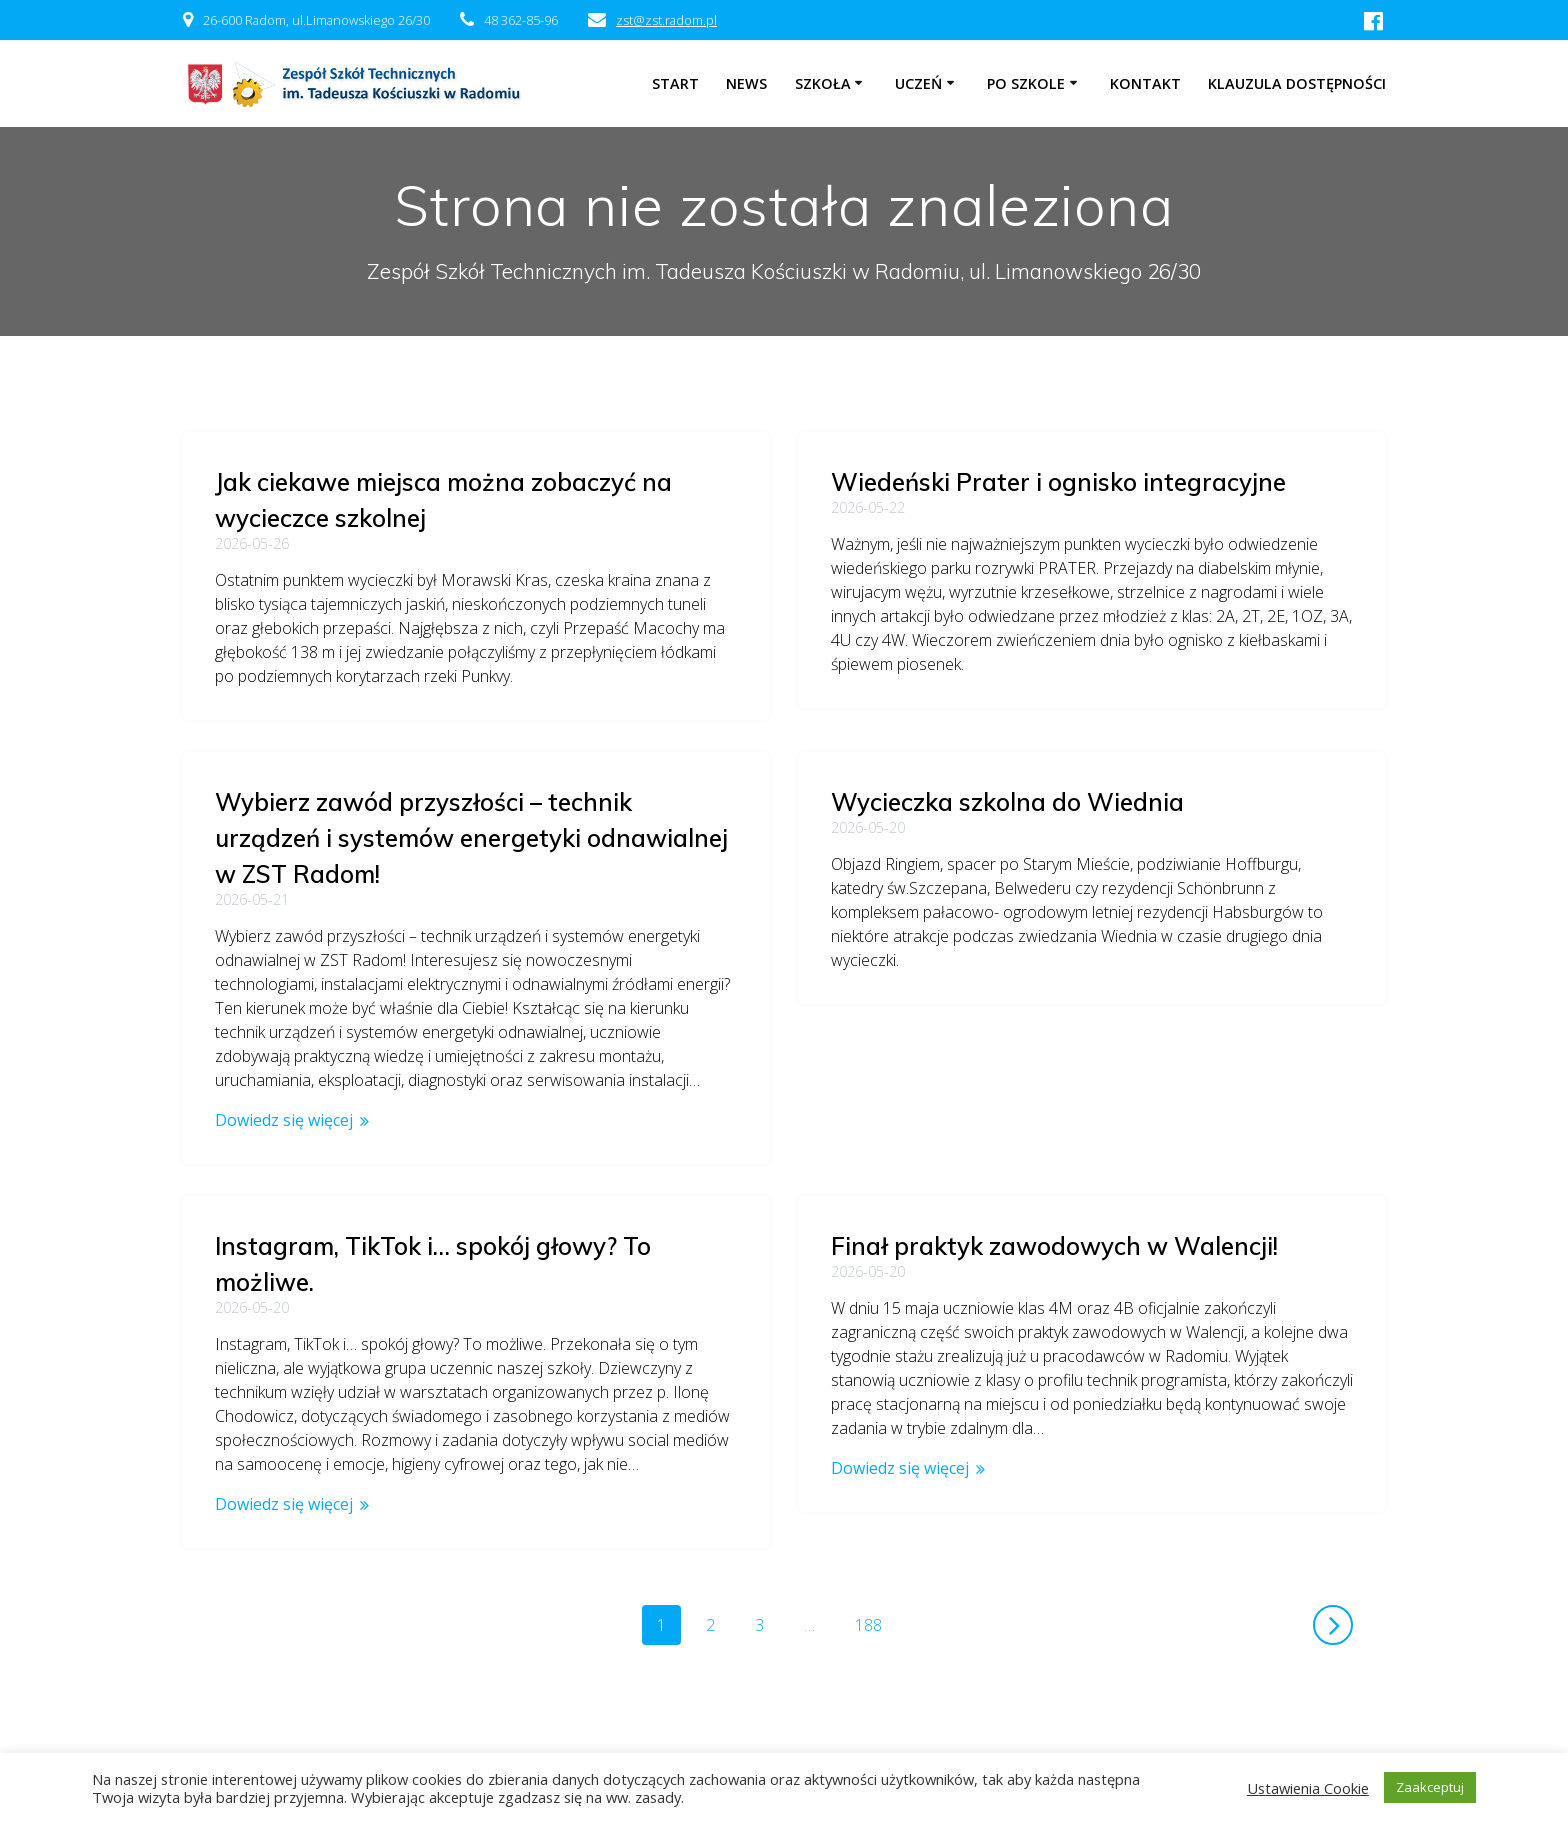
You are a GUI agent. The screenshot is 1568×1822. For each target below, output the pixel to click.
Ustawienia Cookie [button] (1308, 1788)
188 (875, 1576)
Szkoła (823, 83)
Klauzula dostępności (1297, 83)
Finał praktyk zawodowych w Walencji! (1054, 1234)
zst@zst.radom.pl (666, 20)
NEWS (746, 83)
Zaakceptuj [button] (1430, 1787)
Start (675, 83)
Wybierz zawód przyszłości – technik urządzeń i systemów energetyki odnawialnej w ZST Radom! (1087, 826)
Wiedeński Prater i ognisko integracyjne (1058, 482)
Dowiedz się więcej (900, 1108)
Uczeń (918, 83)
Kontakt (1145, 83)
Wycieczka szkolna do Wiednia (391, 802)
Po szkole (1026, 83)
